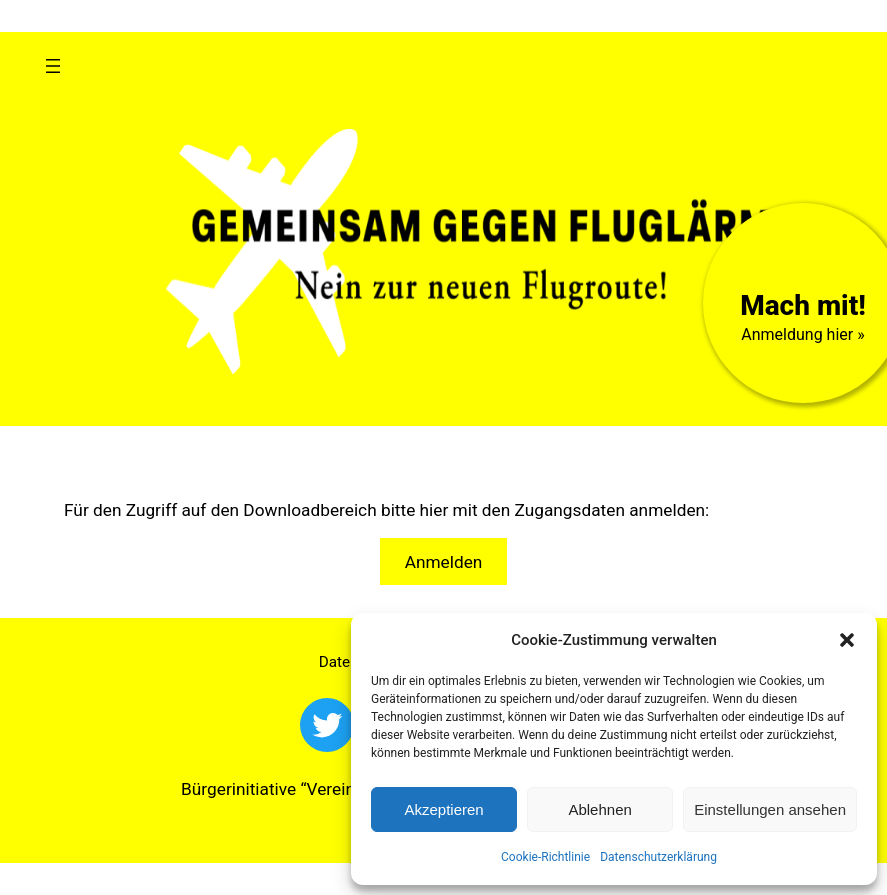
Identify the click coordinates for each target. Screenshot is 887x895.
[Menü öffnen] (53, 66)
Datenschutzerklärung (658, 857)
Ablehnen (599, 809)
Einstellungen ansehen (770, 809)
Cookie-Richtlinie (545, 857)
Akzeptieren (443, 809)
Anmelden (444, 562)
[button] (847, 640)
